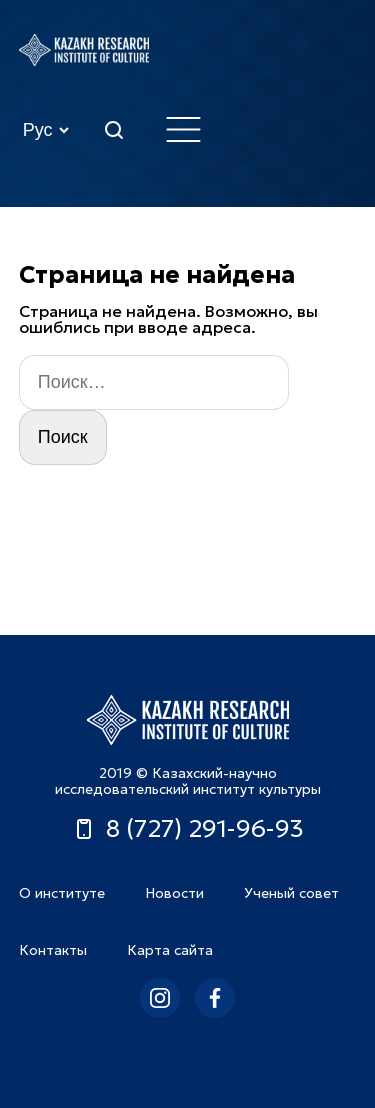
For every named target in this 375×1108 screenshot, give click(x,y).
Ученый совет (291, 893)
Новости (174, 893)
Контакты (53, 950)
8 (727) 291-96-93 (188, 829)
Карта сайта (170, 950)
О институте (62, 893)
